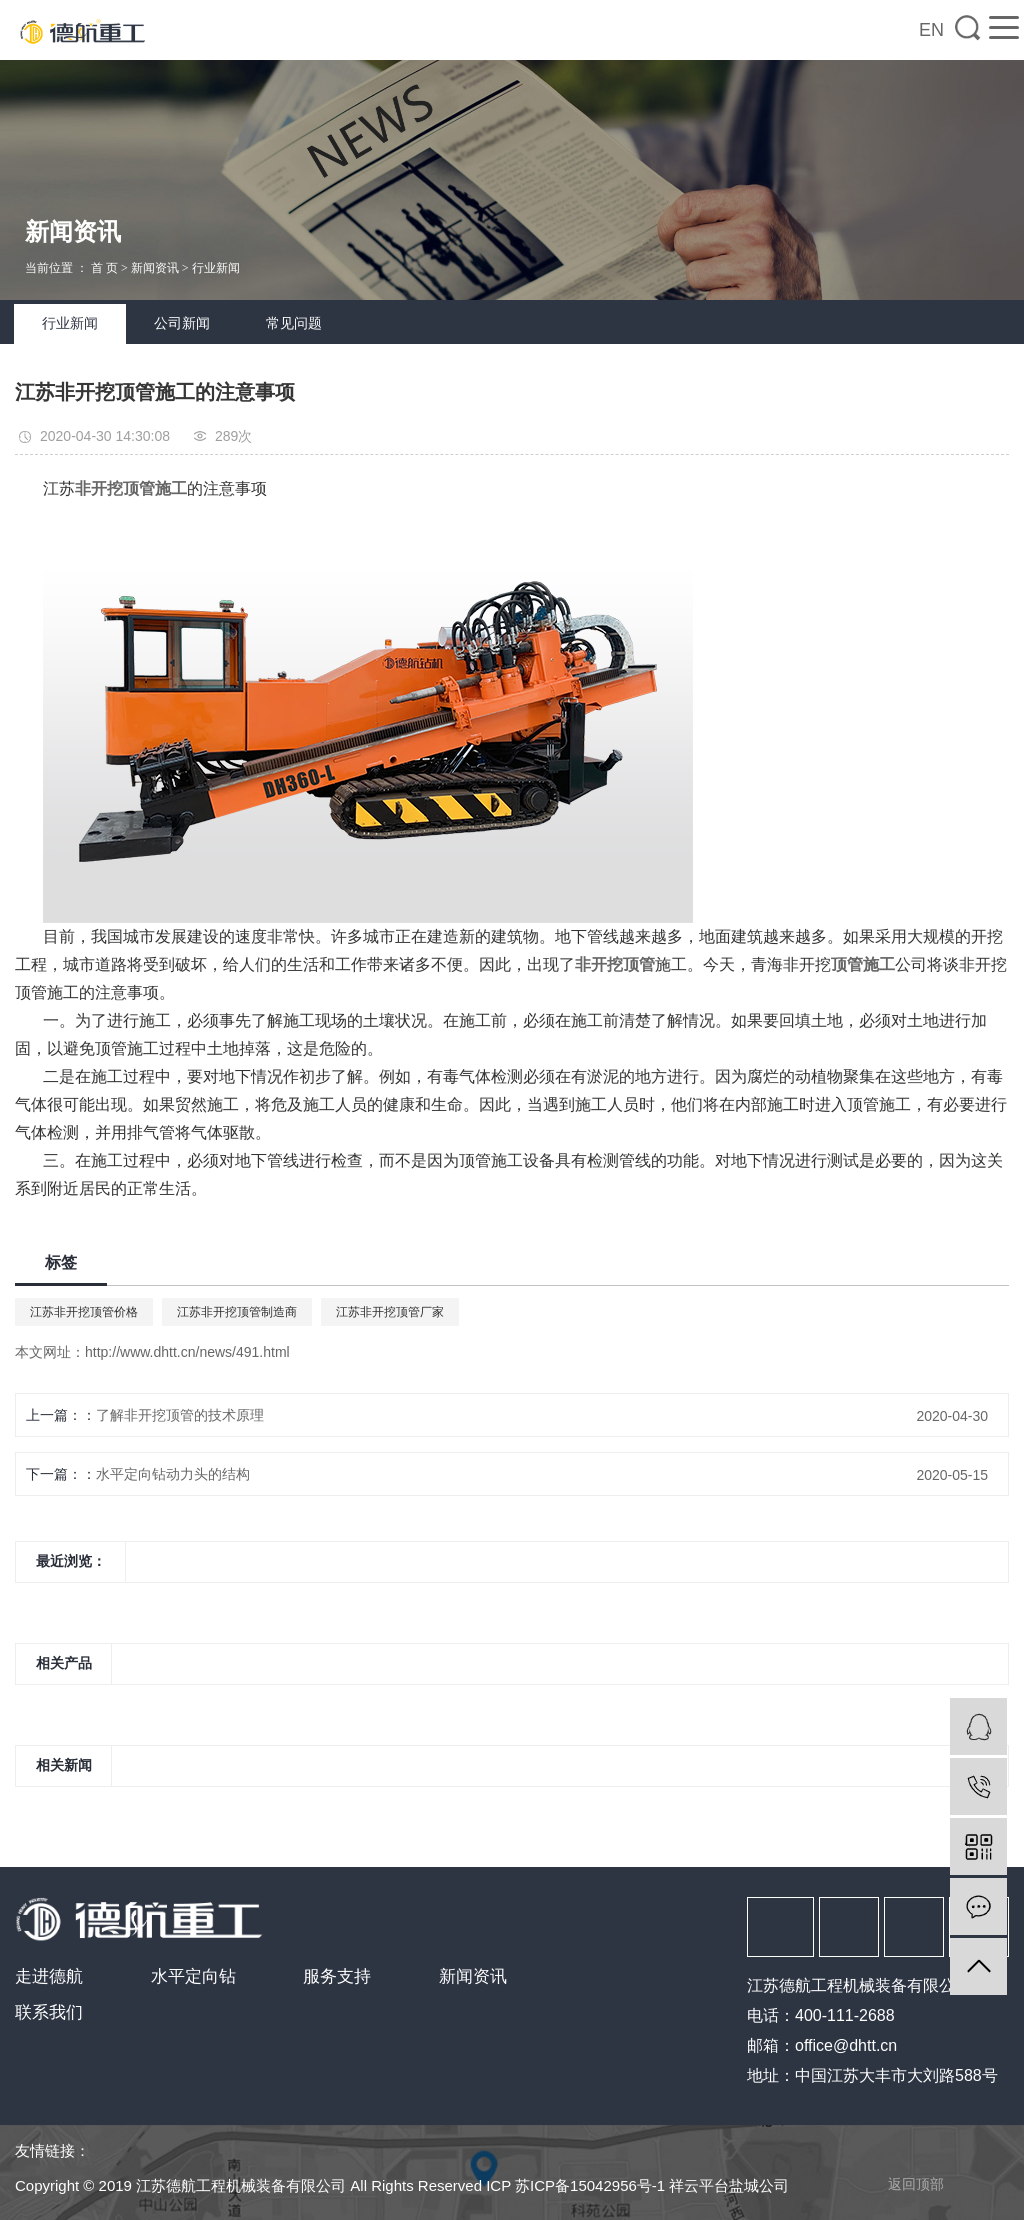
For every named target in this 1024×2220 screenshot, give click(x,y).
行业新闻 (216, 268)
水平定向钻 (193, 1976)
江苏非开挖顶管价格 (84, 1312)
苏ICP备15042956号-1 (590, 2185)
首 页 (104, 268)
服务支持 (337, 1976)
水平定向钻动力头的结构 (173, 1474)
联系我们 (49, 2012)
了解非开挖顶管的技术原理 (180, 1415)
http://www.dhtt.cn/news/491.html (187, 1352)
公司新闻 (182, 323)
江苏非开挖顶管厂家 (390, 1312)
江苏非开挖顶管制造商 (237, 1312)
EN (931, 30)
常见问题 (294, 323)
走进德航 (49, 1976)
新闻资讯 (155, 268)
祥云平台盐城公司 (729, 2185)
